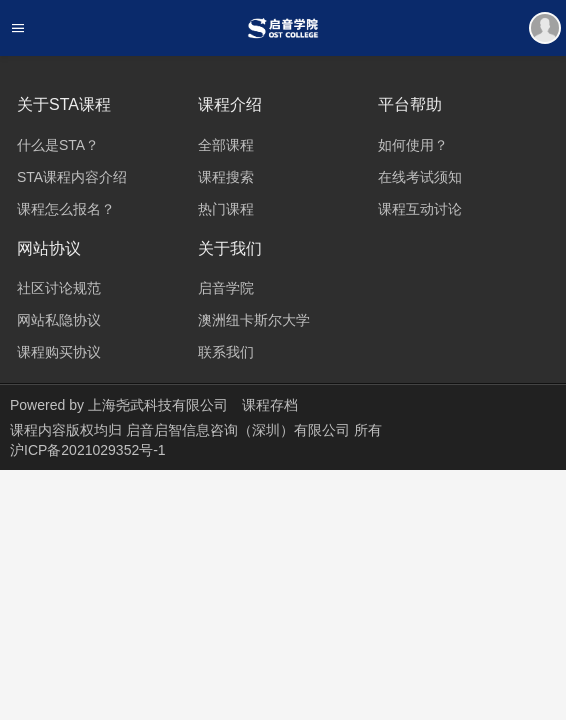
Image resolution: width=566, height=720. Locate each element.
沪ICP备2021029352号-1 (88, 450)
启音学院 (226, 288)
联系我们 (226, 352)
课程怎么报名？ (66, 209)
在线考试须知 (420, 177)
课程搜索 (226, 177)
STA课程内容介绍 (72, 177)
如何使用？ (413, 145)
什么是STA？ (58, 145)
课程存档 (270, 405)
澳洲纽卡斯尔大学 (254, 320)
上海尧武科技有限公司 (158, 405)
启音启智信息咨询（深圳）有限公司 (240, 430)
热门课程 (226, 209)
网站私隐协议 (59, 320)
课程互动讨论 (420, 209)
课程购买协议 (59, 352)
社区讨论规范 (59, 288)
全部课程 (226, 145)
